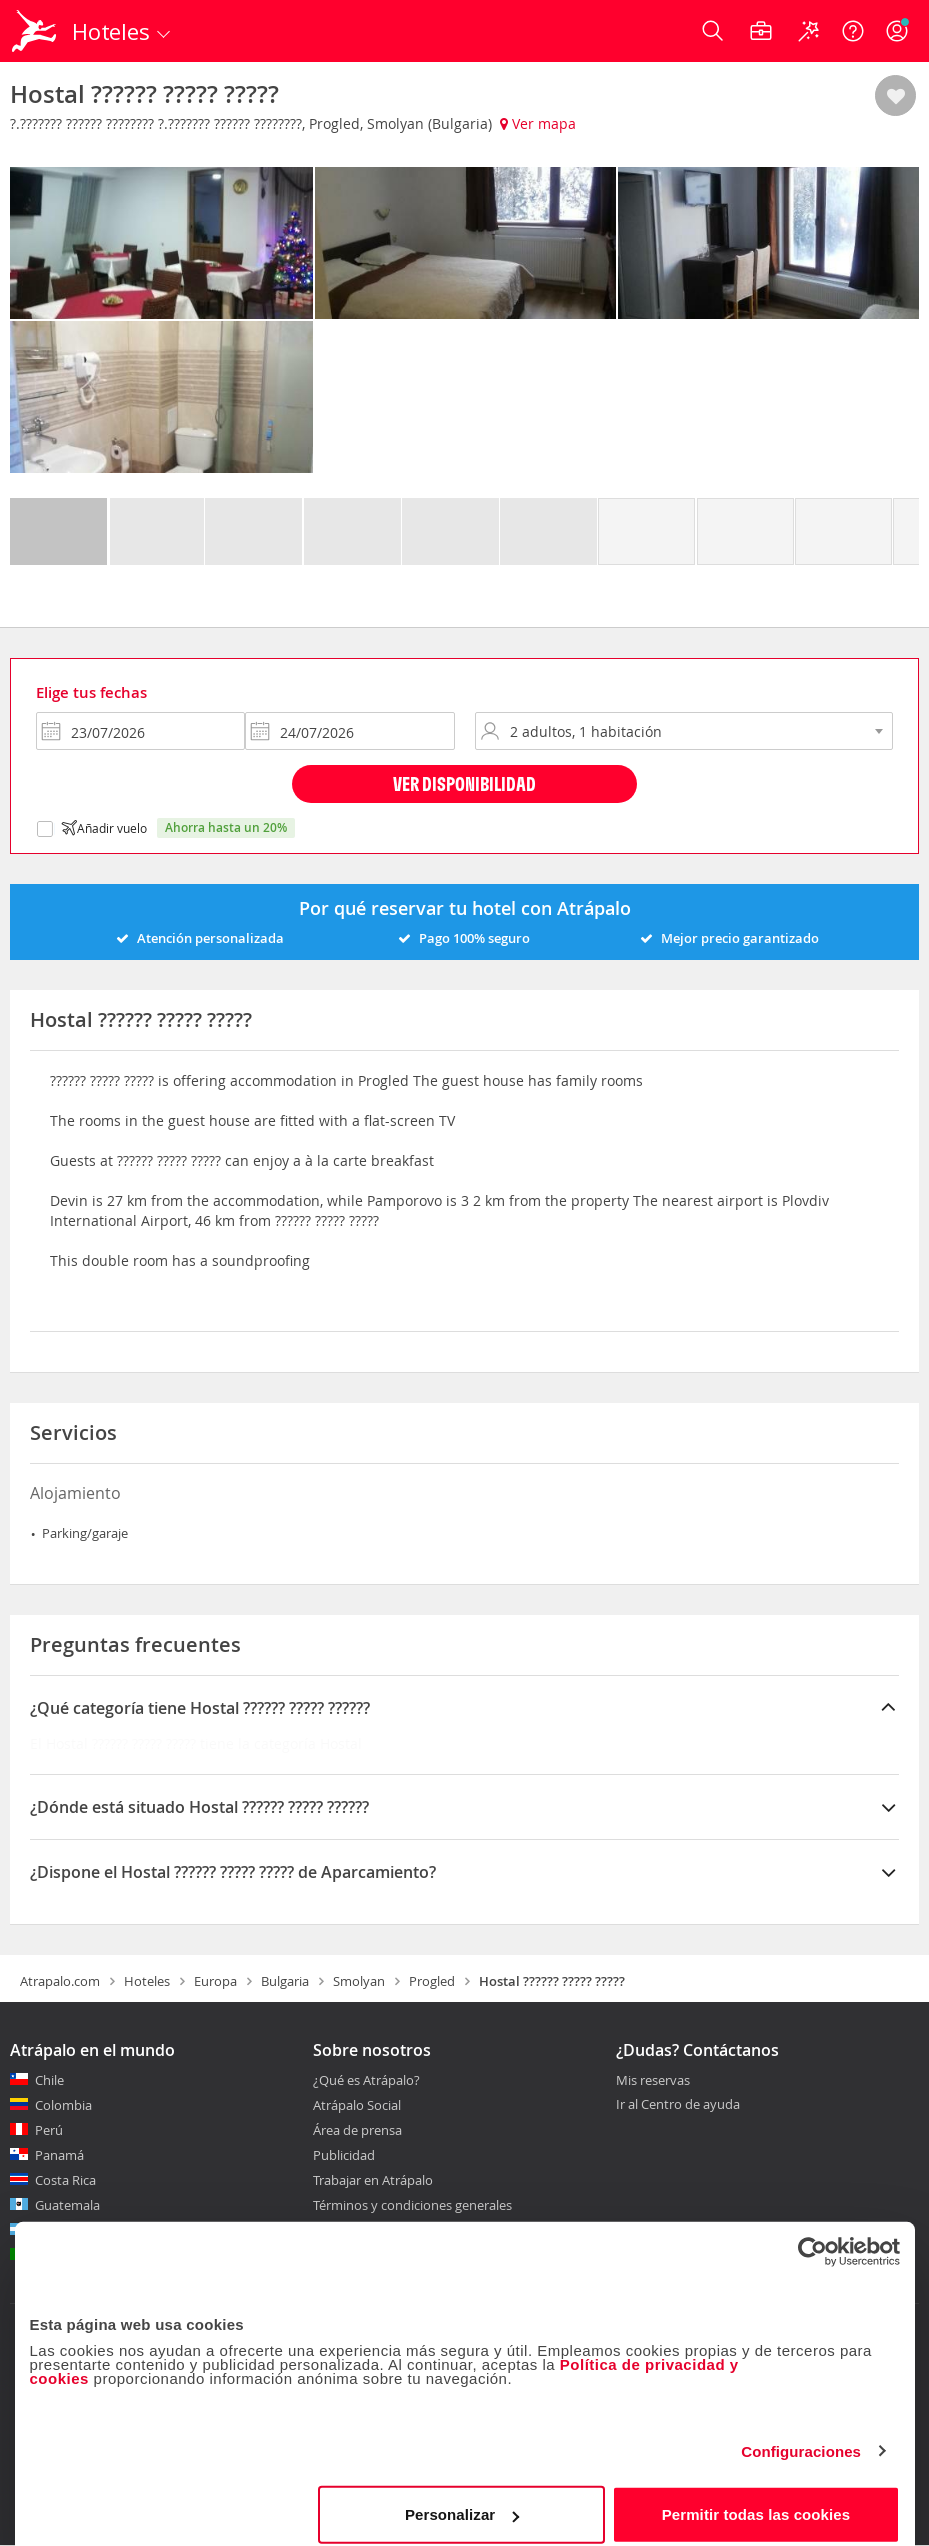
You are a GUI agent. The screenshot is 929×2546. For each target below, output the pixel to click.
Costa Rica (65, 2180)
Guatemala (67, 2205)
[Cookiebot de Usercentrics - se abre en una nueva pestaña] (812, 2238)
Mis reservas (653, 2081)
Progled (432, 1981)
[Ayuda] (853, 31)
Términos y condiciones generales (412, 2205)
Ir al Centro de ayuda (678, 2105)
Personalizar (462, 2500)
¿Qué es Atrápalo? (366, 2080)
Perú (49, 2130)
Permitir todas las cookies (756, 2500)
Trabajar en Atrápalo (373, 2180)
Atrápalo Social (357, 2105)
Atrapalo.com (60, 1981)
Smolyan (359, 1981)
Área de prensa (357, 2130)
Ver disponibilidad (464, 783)
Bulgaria (285, 1981)
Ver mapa (538, 123)
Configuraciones (801, 2437)
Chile (49, 2080)
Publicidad (344, 2155)
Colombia (63, 2105)
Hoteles (147, 1981)
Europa (215, 1981)
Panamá (59, 2155)
